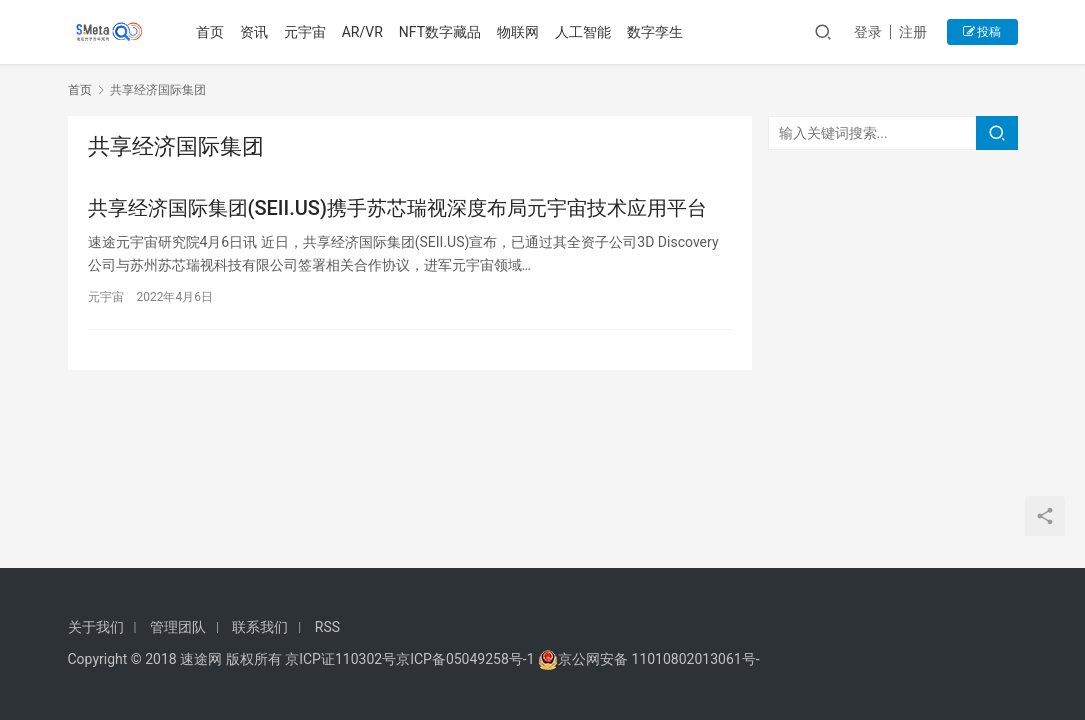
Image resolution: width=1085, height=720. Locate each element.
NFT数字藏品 (440, 32)
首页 (210, 32)
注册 (913, 32)
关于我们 (96, 627)
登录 (868, 32)
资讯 (254, 32)
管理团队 (178, 627)
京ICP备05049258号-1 (467, 659)
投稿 (982, 32)
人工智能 (584, 32)
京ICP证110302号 (340, 659)
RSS (327, 627)
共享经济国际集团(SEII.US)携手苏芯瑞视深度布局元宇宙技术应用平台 (397, 208)
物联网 (519, 32)
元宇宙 (305, 32)
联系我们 (260, 627)
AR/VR (362, 32)
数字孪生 (656, 32)
